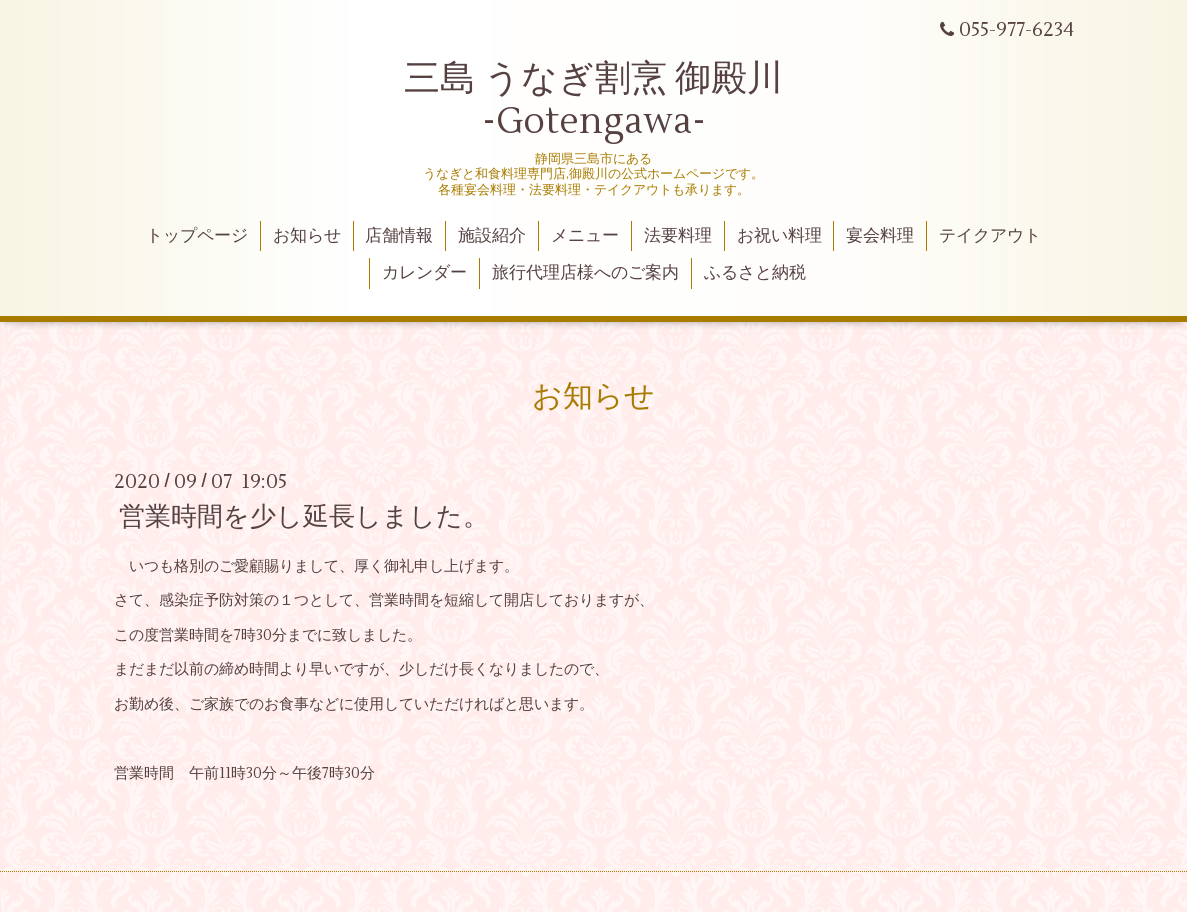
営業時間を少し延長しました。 (304, 517)
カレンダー (424, 273)
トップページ (197, 236)
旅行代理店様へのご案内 (585, 273)
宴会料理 (880, 236)
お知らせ (307, 236)
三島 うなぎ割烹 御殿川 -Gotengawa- (593, 100)
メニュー (585, 236)
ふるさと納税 (755, 273)
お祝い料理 (779, 236)
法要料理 (678, 236)
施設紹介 (492, 236)
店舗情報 (399, 236)
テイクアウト (990, 236)
